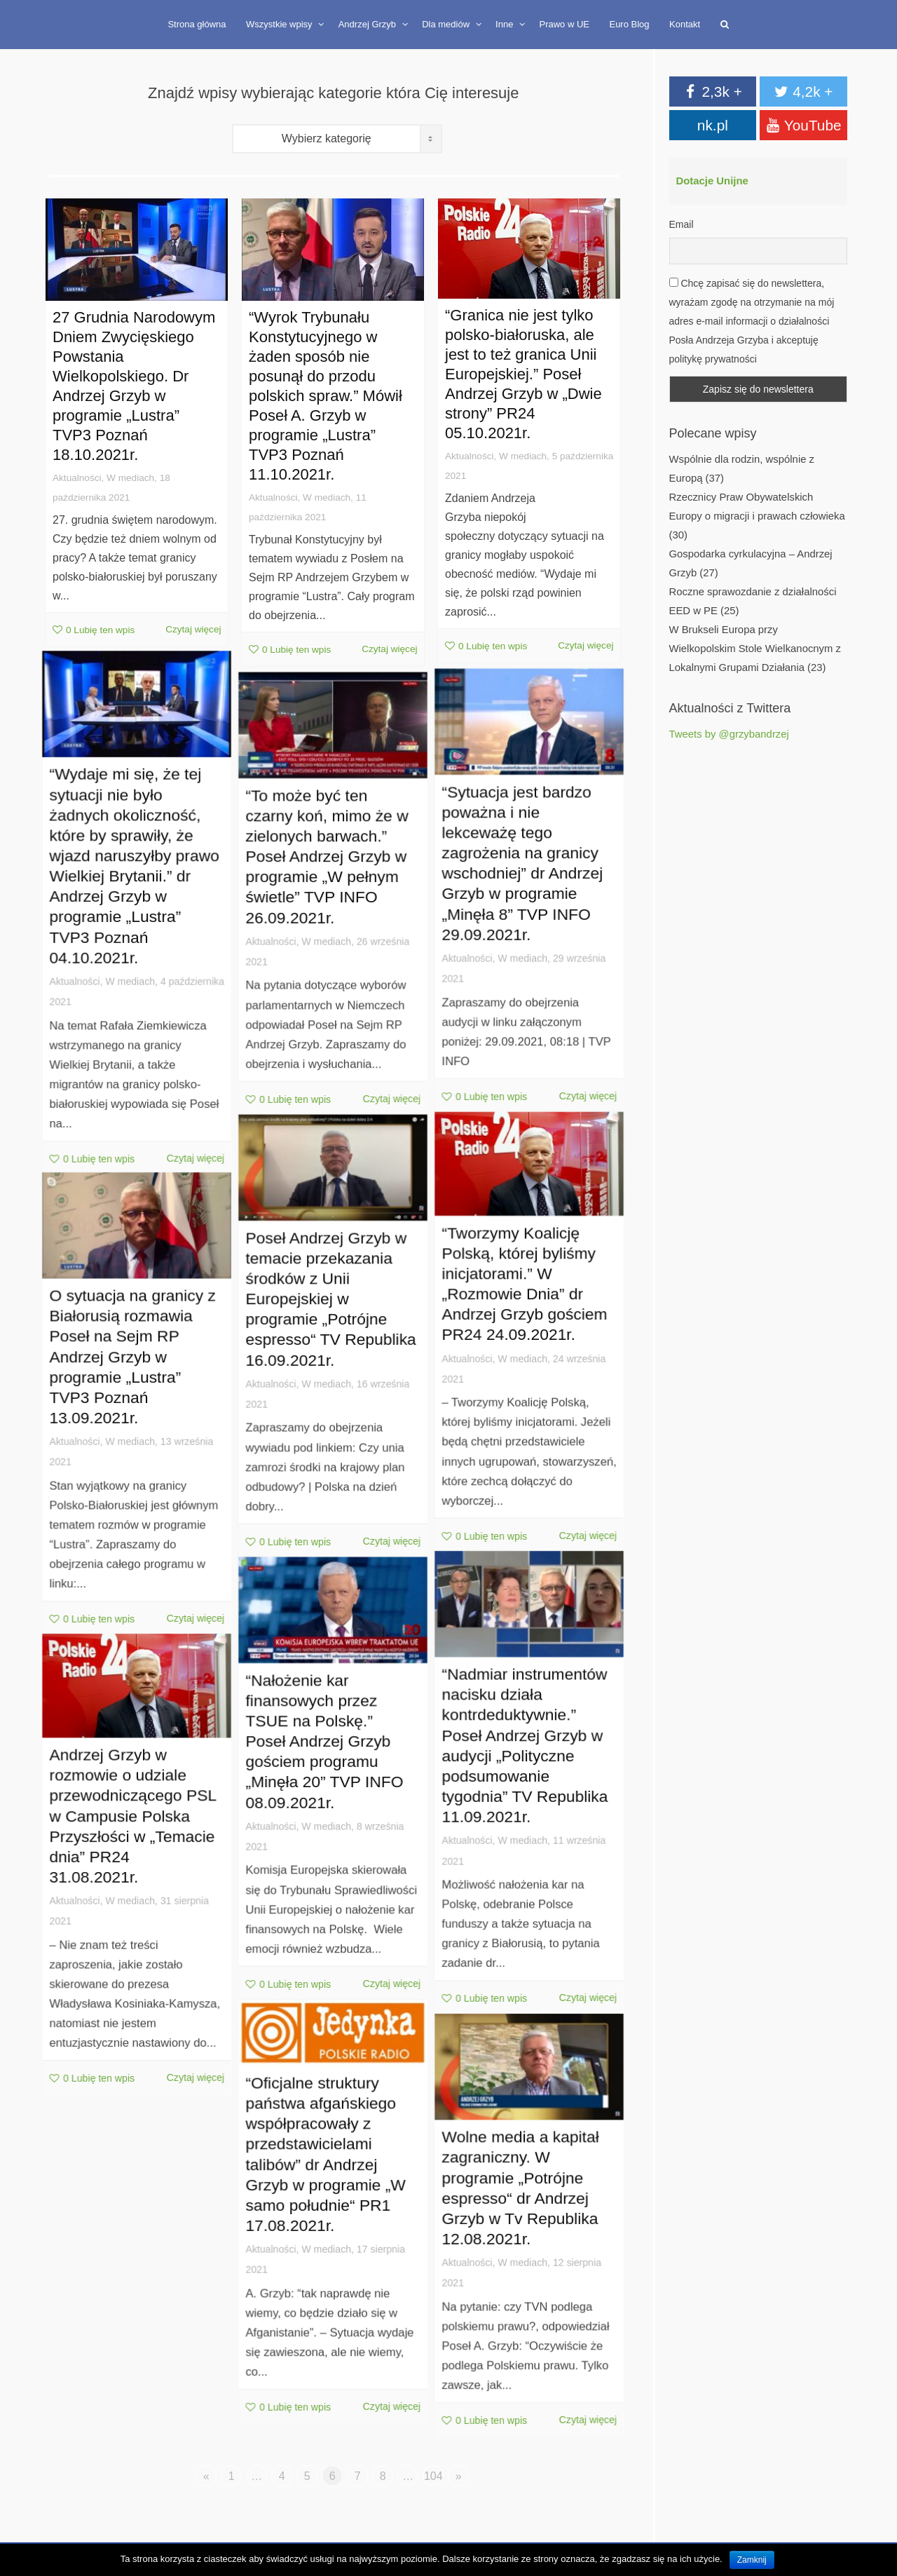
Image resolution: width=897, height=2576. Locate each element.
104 (433, 2476)
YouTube (804, 125)
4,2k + (803, 91)
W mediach (130, 479)
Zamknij (752, 2560)
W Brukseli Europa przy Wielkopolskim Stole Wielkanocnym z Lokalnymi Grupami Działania (755, 648)
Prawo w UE (564, 24)
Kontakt (684, 24)
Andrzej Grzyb (368, 24)
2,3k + (712, 91)
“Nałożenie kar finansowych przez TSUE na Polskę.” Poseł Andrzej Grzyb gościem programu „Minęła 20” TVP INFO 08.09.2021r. (327, 1754)
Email (681, 224)
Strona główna (196, 24)
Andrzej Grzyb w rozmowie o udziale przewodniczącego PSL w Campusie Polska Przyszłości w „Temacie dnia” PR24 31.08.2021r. (133, 1832)
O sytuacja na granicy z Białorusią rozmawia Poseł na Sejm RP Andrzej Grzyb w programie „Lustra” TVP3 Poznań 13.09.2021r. (133, 1373)
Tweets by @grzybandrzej (729, 734)
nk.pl (712, 125)
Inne (505, 24)
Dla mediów (447, 24)
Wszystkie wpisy (280, 24)
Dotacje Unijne (712, 181)
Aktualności (75, 479)
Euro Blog (629, 24)
